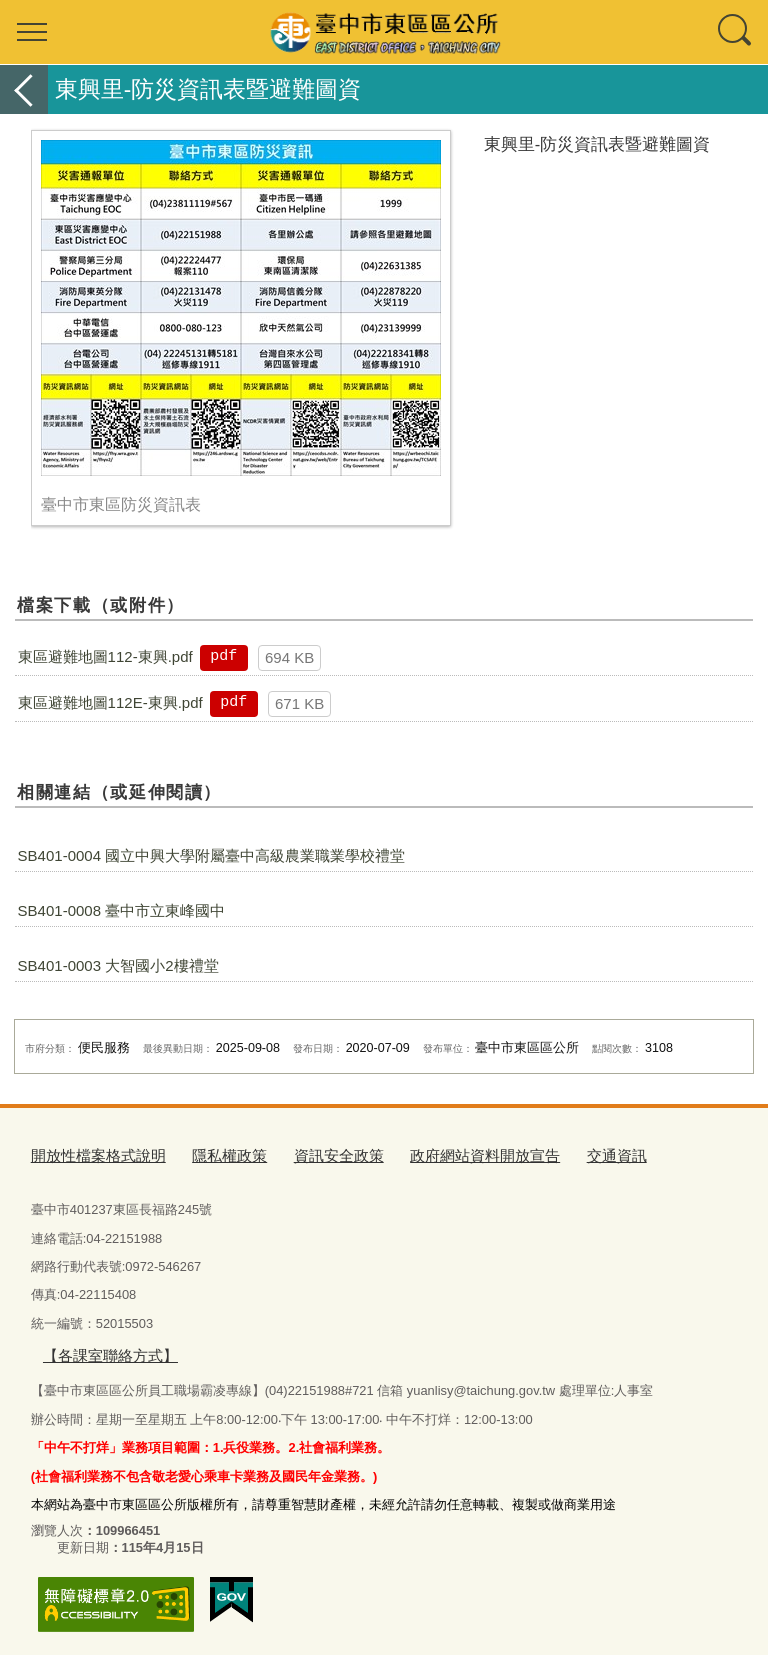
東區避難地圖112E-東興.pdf (110, 702)
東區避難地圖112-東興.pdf (105, 656)
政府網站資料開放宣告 (435, 1153)
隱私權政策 (206, 1153)
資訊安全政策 (305, 1153)
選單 (32, 32)
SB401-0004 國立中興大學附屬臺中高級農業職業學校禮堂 (212, 855)
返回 (24, 89)
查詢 (736, 32)
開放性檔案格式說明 (89, 1153)
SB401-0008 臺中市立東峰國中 (122, 910)
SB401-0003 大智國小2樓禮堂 (118, 965)
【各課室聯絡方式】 (100, 1351)
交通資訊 (553, 1153)
